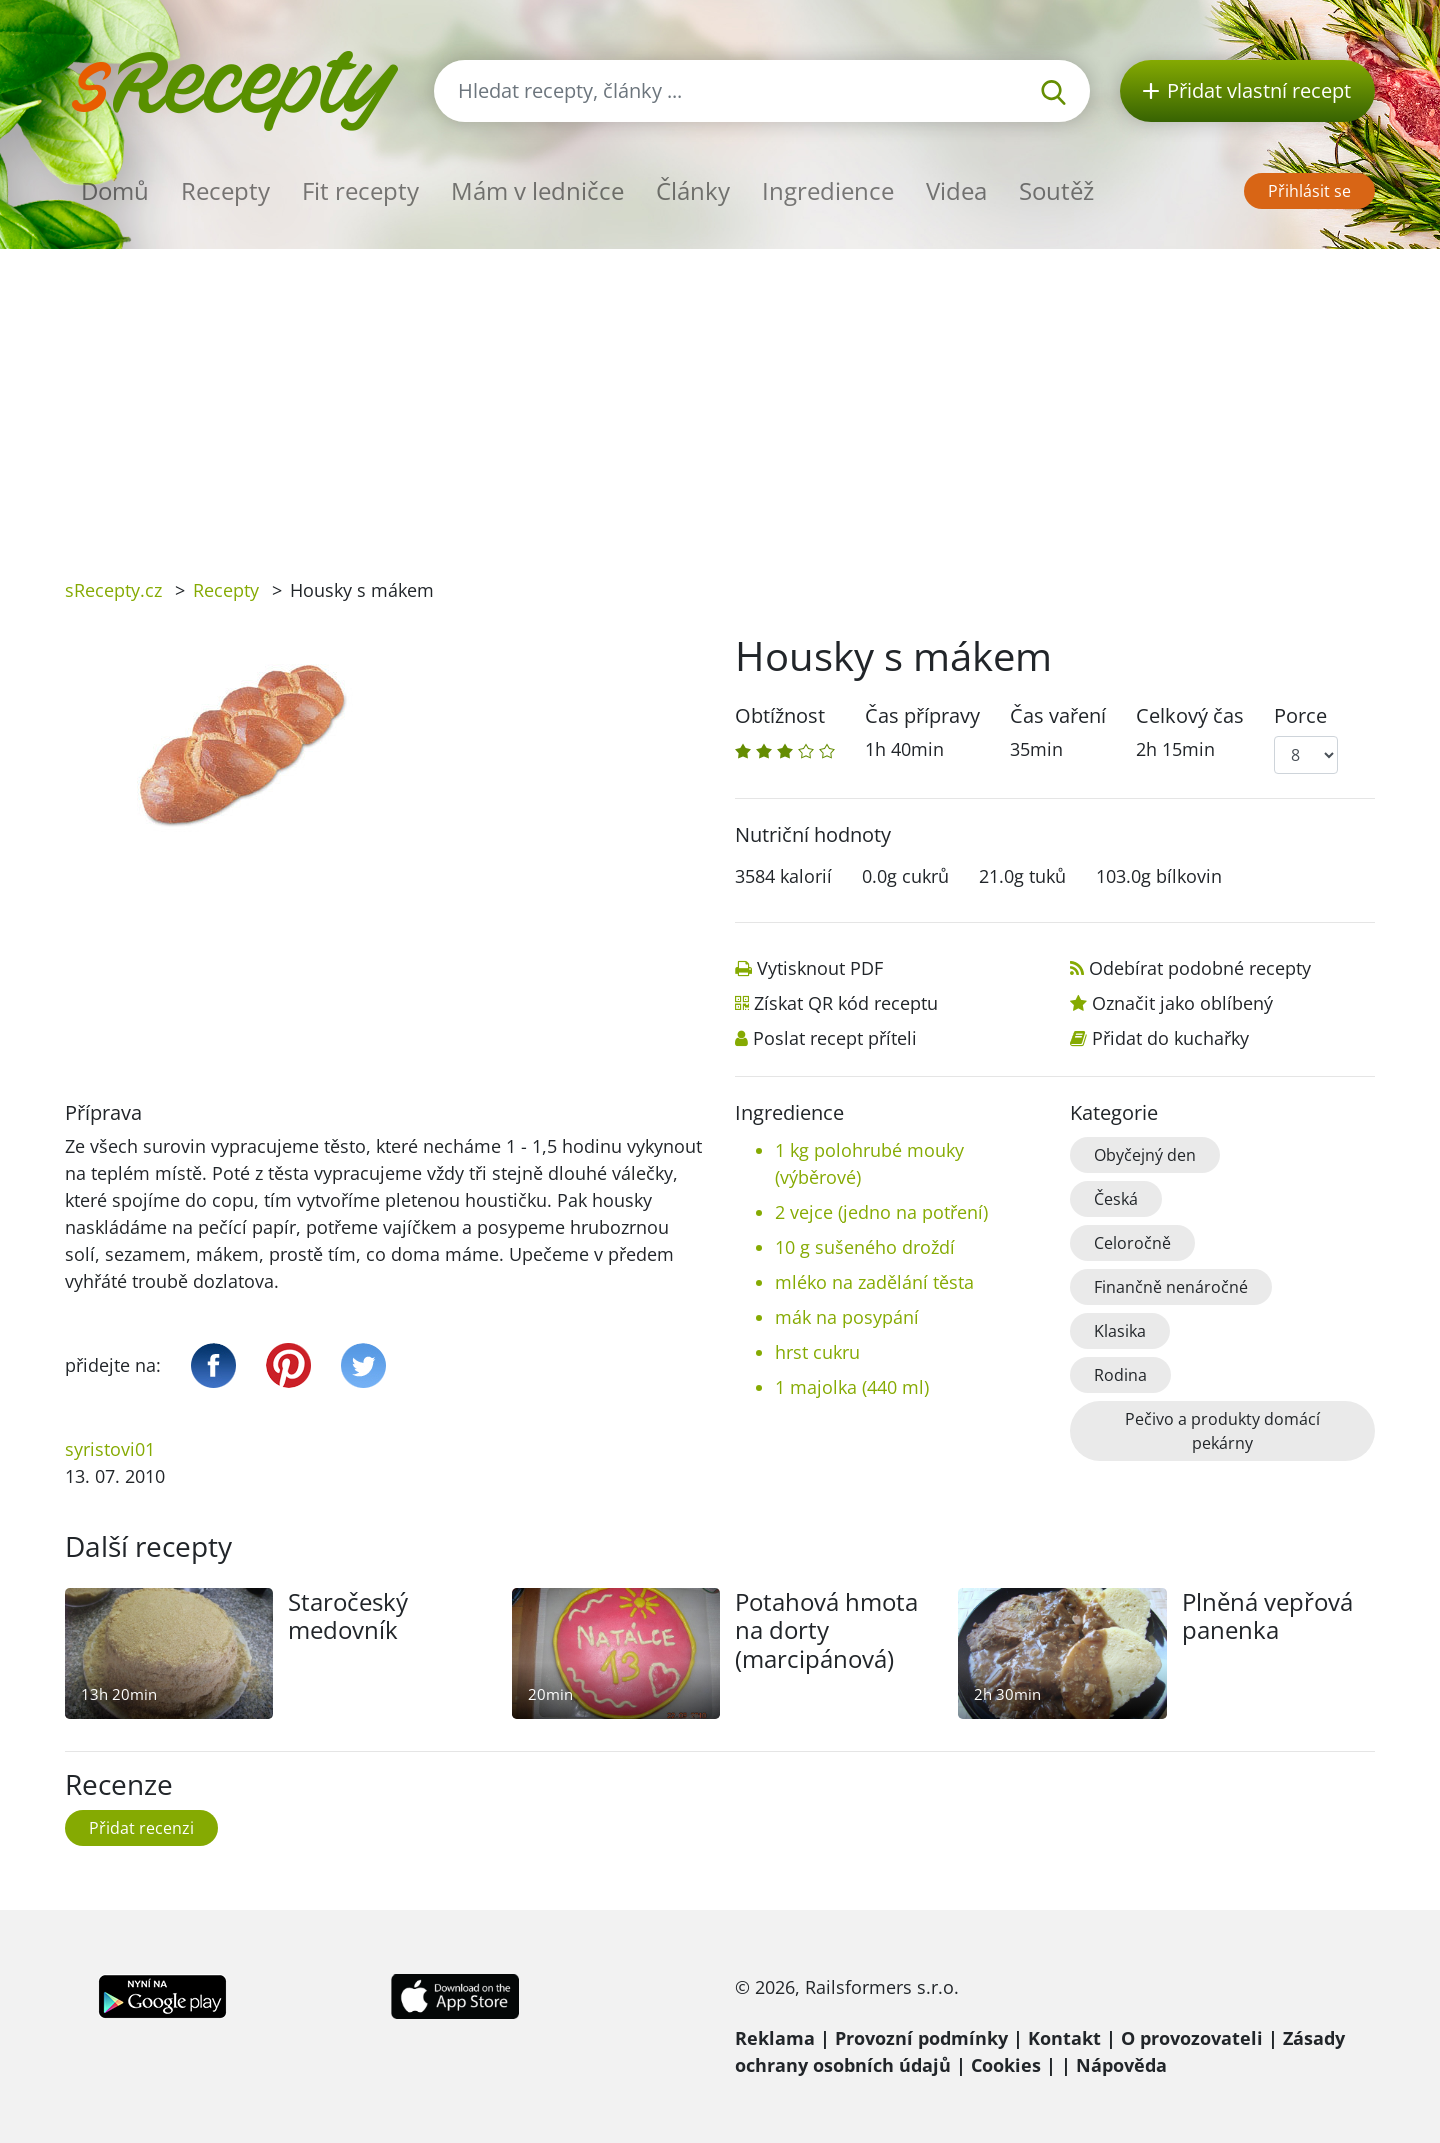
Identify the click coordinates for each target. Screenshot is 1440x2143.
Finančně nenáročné (1171, 1287)
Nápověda (1121, 2065)
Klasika (1120, 1331)
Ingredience (828, 190)
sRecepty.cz (113, 590)
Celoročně (1132, 1243)
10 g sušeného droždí (865, 1247)
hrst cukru (817, 1352)
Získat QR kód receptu (846, 1003)
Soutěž (1056, 190)
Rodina (1120, 1375)
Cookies (1006, 2065)
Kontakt (1064, 2038)
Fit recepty (360, 190)
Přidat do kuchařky (1170, 1038)
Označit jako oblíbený (1182, 1003)
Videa (956, 190)
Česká (1116, 1199)
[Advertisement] (720, 399)
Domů (115, 190)
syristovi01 (110, 1449)
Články (693, 190)
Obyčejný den (1145, 1155)
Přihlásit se (1309, 191)
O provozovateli (1192, 2038)
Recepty (225, 190)
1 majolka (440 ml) (852, 1387)
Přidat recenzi (141, 1828)
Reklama (775, 2038)
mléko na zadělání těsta (874, 1282)
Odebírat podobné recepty (1200, 968)
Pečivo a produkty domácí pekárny (1222, 1431)
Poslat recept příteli (835, 1038)
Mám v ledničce (537, 190)
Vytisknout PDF (820, 968)
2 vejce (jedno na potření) (881, 1212)
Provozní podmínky (921, 2038)
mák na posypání (847, 1317)
